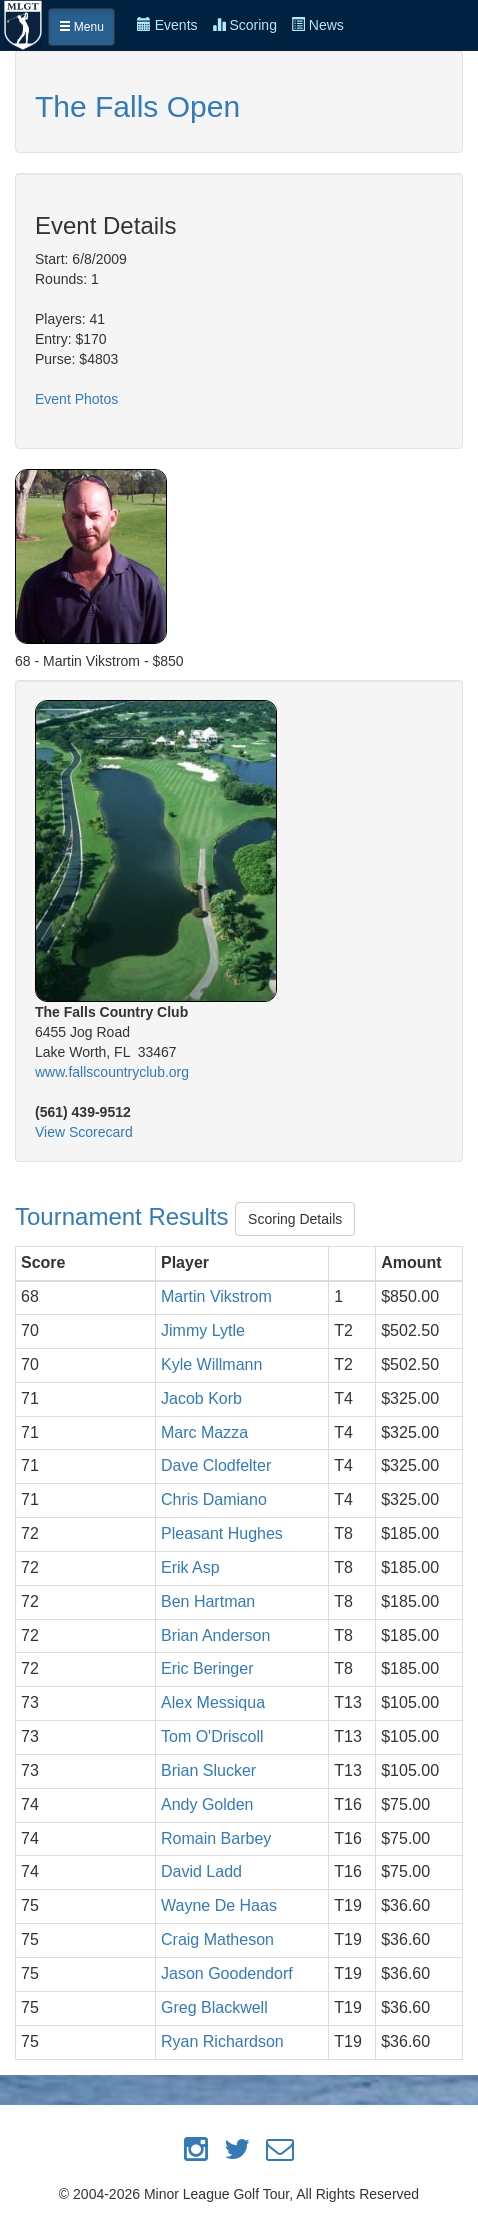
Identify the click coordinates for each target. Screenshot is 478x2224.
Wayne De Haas (219, 1905)
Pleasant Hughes (222, 1533)
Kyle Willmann (211, 1364)
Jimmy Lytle (203, 1330)
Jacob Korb (201, 1398)
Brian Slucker (208, 1770)
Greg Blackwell (214, 2007)
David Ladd (201, 1871)
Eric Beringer (207, 1668)
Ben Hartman (208, 1601)
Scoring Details (295, 1219)
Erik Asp (190, 1567)
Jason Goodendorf (227, 1973)
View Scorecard (84, 1132)
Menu (81, 27)
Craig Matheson (217, 1939)
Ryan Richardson (222, 2041)
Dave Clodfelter (216, 1465)
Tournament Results (125, 1216)
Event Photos (76, 399)
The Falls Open (137, 106)
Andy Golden (207, 1804)
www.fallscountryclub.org (112, 1072)
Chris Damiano (214, 1499)
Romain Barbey (216, 1838)
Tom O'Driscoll (212, 1736)
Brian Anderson (215, 1635)
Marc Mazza (204, 1432)
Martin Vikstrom (216, 1296)
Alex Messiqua (213, 1702)
